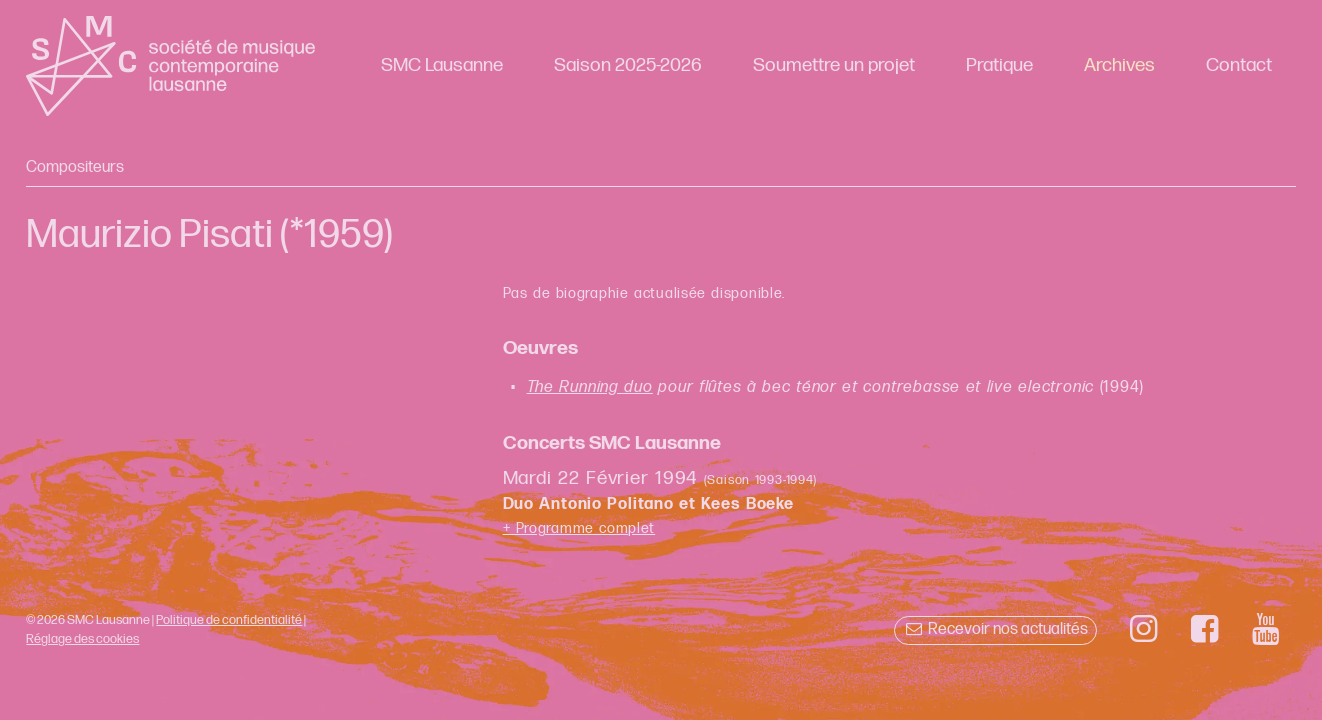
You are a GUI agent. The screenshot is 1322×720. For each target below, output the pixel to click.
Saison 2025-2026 (628, 65)
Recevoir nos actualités (995, 629)
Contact (1239, 65)
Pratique (999, 65)
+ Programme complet (579, 528)
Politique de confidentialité (229, 620)
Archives (1119, 65)
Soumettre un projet (834, 65)
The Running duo (590, 387)
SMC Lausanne (442, 65)
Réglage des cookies (82, 639)
